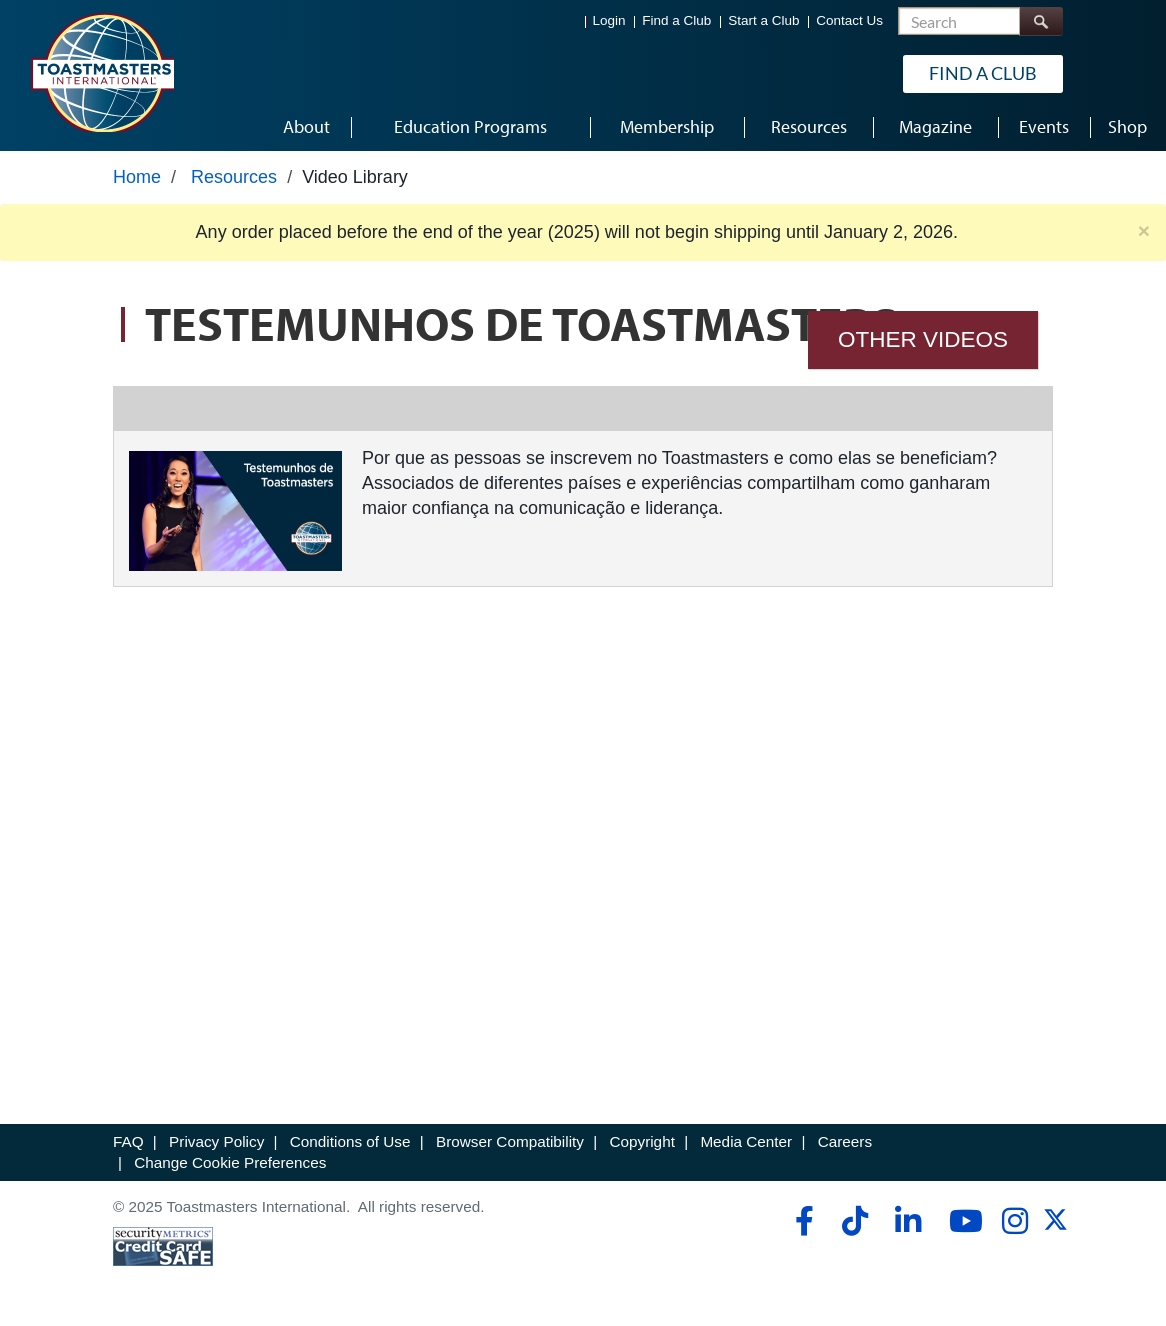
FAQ (128, 1141)
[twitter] (1055, 1226)
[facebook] (801, 1221)
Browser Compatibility (510, 1141)
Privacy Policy (216, 1141)
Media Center (746, 1141)
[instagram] (1014, 1221)
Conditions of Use (350, 1141)
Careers (845, 1141)
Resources (234, 177)
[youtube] (961, 1221)
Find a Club (676, 20)
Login (609, 20)
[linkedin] (907, 1221)
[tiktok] (854, 1221)
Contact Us (849, 20)
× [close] (1144, 230)
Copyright (641, 1141)
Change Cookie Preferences (230, 1162)
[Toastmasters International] (102, 72)
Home (137, 177)
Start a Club (763, 20)
